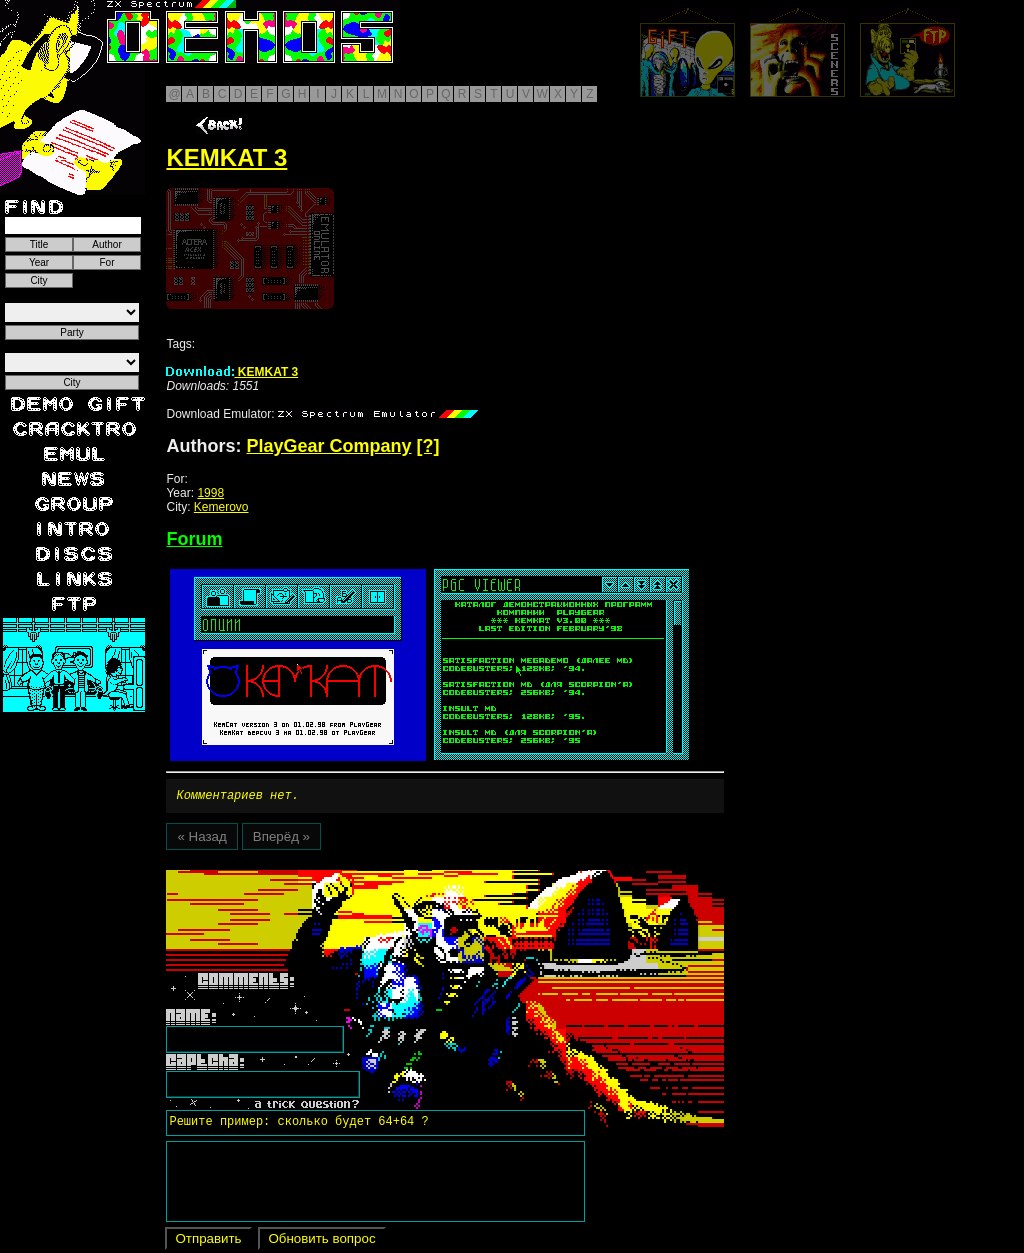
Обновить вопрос (321, 1241)
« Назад (201, 839)
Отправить (208, 1241)
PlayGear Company (328, 446)
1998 (210, 493)
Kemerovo (221, 507)
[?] (428, 446)
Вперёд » (281, 839)
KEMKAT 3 (232, 372)
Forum (194, 539)
